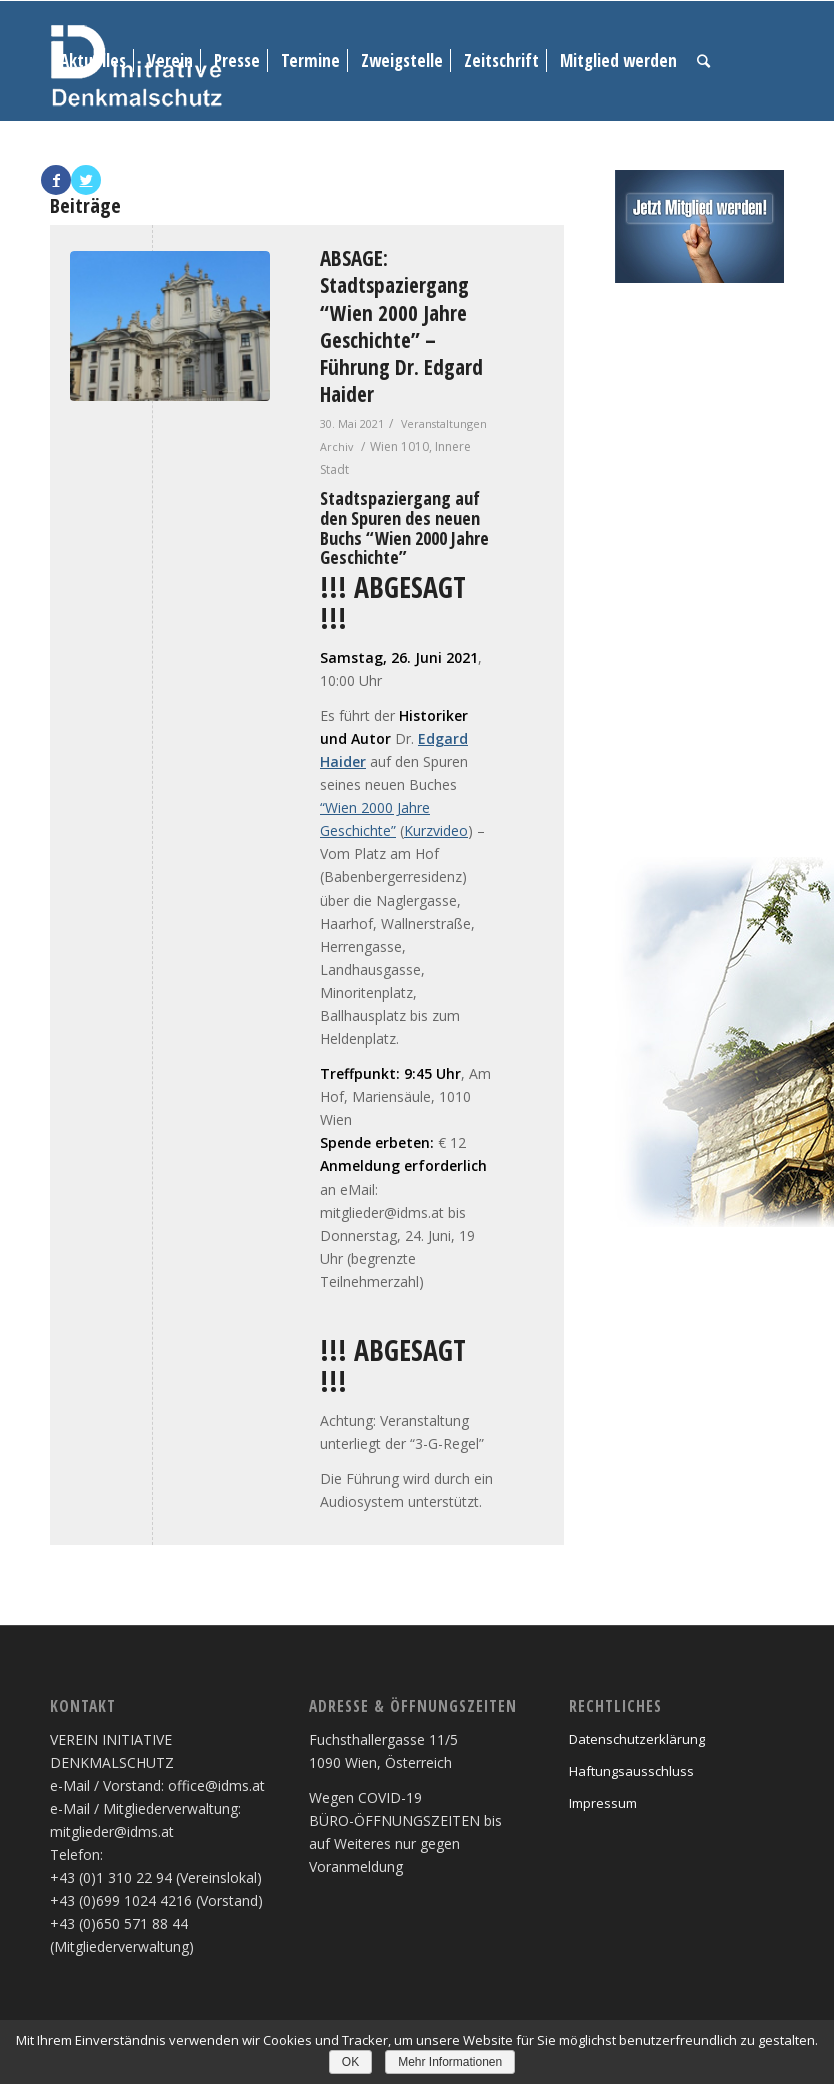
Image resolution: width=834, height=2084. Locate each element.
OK (350, 2062)
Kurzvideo (436, 830)
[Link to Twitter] (86, 180)
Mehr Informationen (450, 2062)
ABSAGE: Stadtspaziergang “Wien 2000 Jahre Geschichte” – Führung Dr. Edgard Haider (401, 326)
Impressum (603, 1803)
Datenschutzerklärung (637, 1739)
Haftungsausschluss (631, 1771)
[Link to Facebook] (56, 180)
